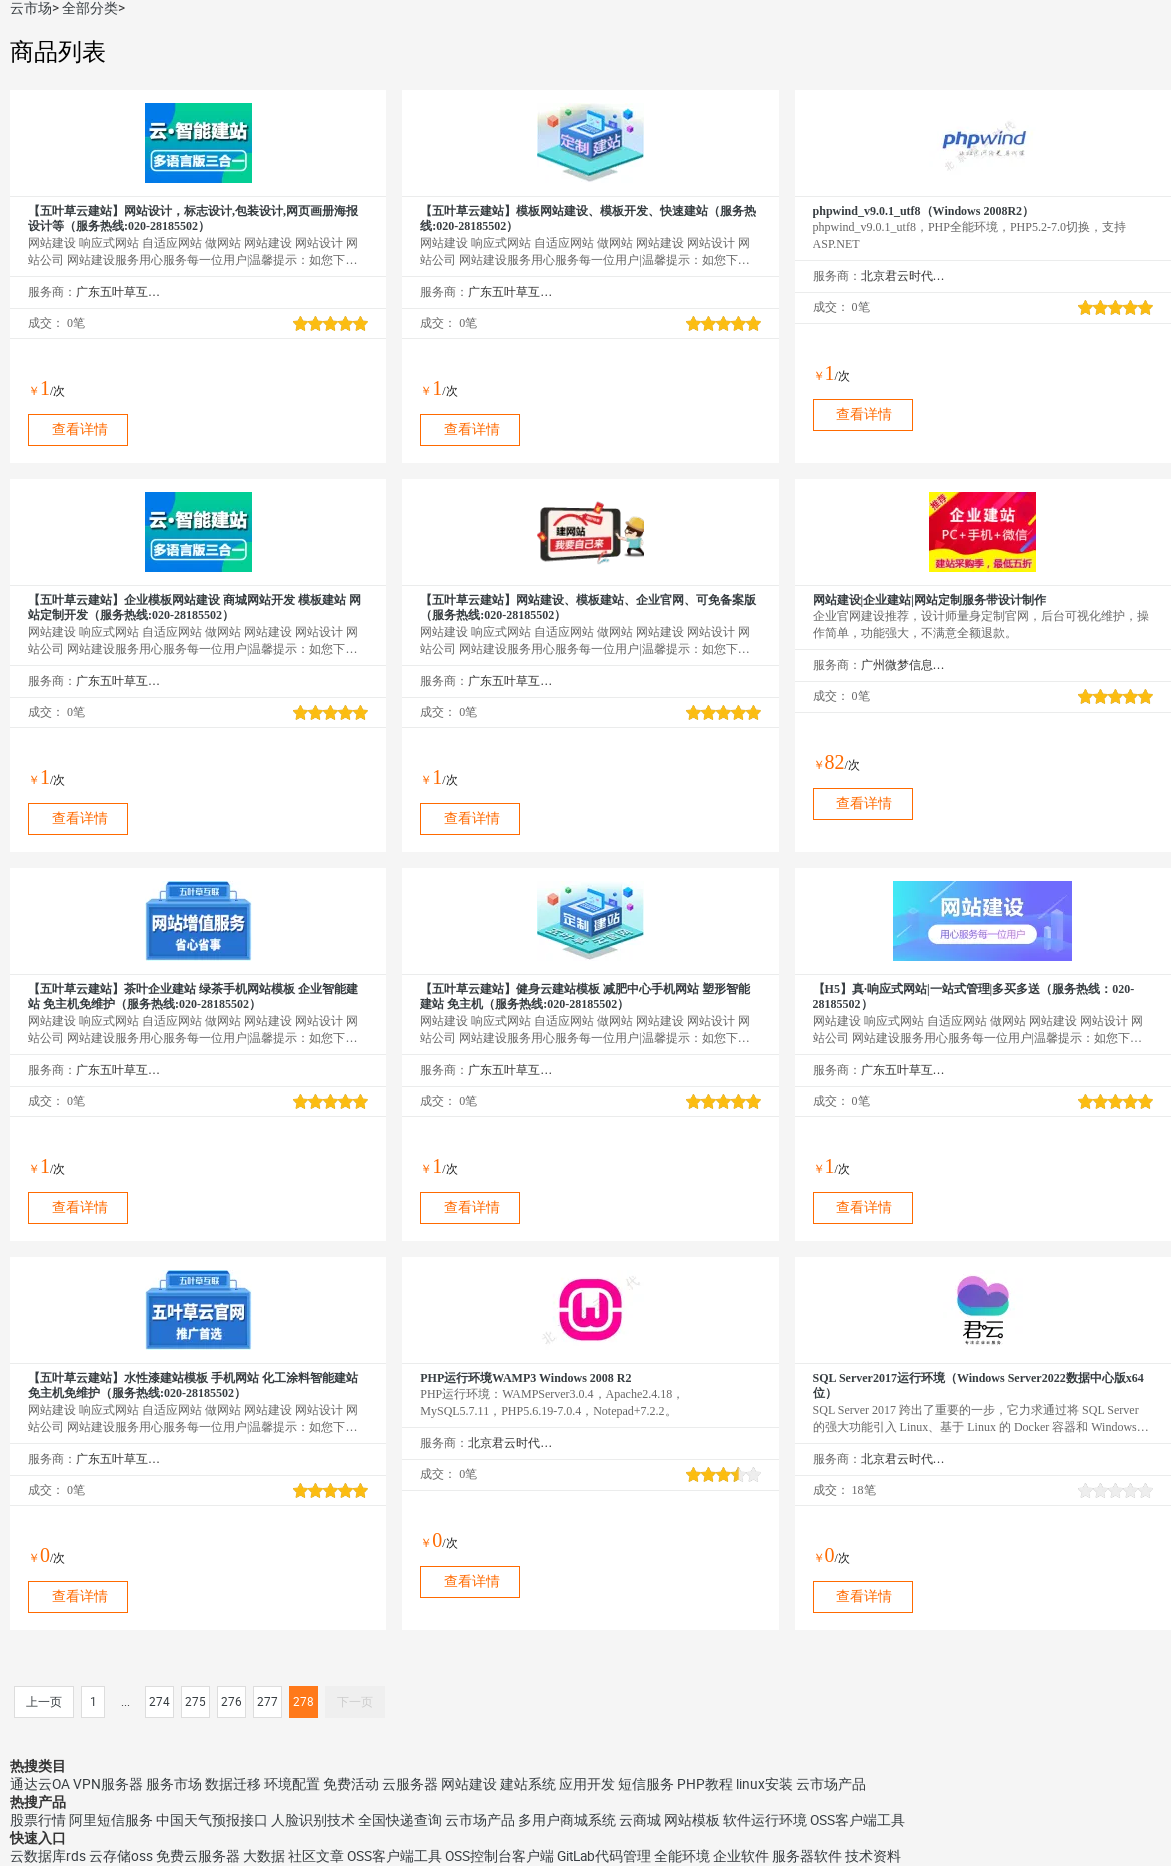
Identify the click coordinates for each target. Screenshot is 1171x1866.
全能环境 (682, 1856)
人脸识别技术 (313, 1820)
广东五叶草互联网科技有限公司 (118, 292)
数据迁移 (233, 1784)
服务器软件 (807, 1856)
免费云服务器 (198, 1856)
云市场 (31, 8)
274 (159, 1702)
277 (267, 1702)
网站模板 (692, 1820)
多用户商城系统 (567, 1820)
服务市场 (174, 1784)
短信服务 (646, 1784)
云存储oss (121, 1856)
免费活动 (351, 1784)
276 (231, 1702)
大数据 (264, 1856)
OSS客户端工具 (857, 1820)
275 (195, 1702)
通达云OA (40, 1784)
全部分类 (90, 8)
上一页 (44, 1702)
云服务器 (410, 1784)
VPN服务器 (108, 1784)
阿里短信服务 (111, 1820)
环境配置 (292, 1784)
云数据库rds (48, 1856)
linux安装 (764, 1784)
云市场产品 (831, 1784)
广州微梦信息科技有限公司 (903, 665)
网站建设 (469, 1784)
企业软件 (741, 1856)
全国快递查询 (400, 1820)
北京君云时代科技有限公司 (903, 276)
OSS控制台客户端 (499, 1856)
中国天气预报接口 (212, 1820)
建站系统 (528, 1784)
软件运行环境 (765, 1820)
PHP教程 (705, 1784)
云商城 (640, 1820)
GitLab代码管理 (604, 1856)
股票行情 (38, 1820)
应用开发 (587, 1784)
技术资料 (873, 1856)
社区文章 (316, 1856)
